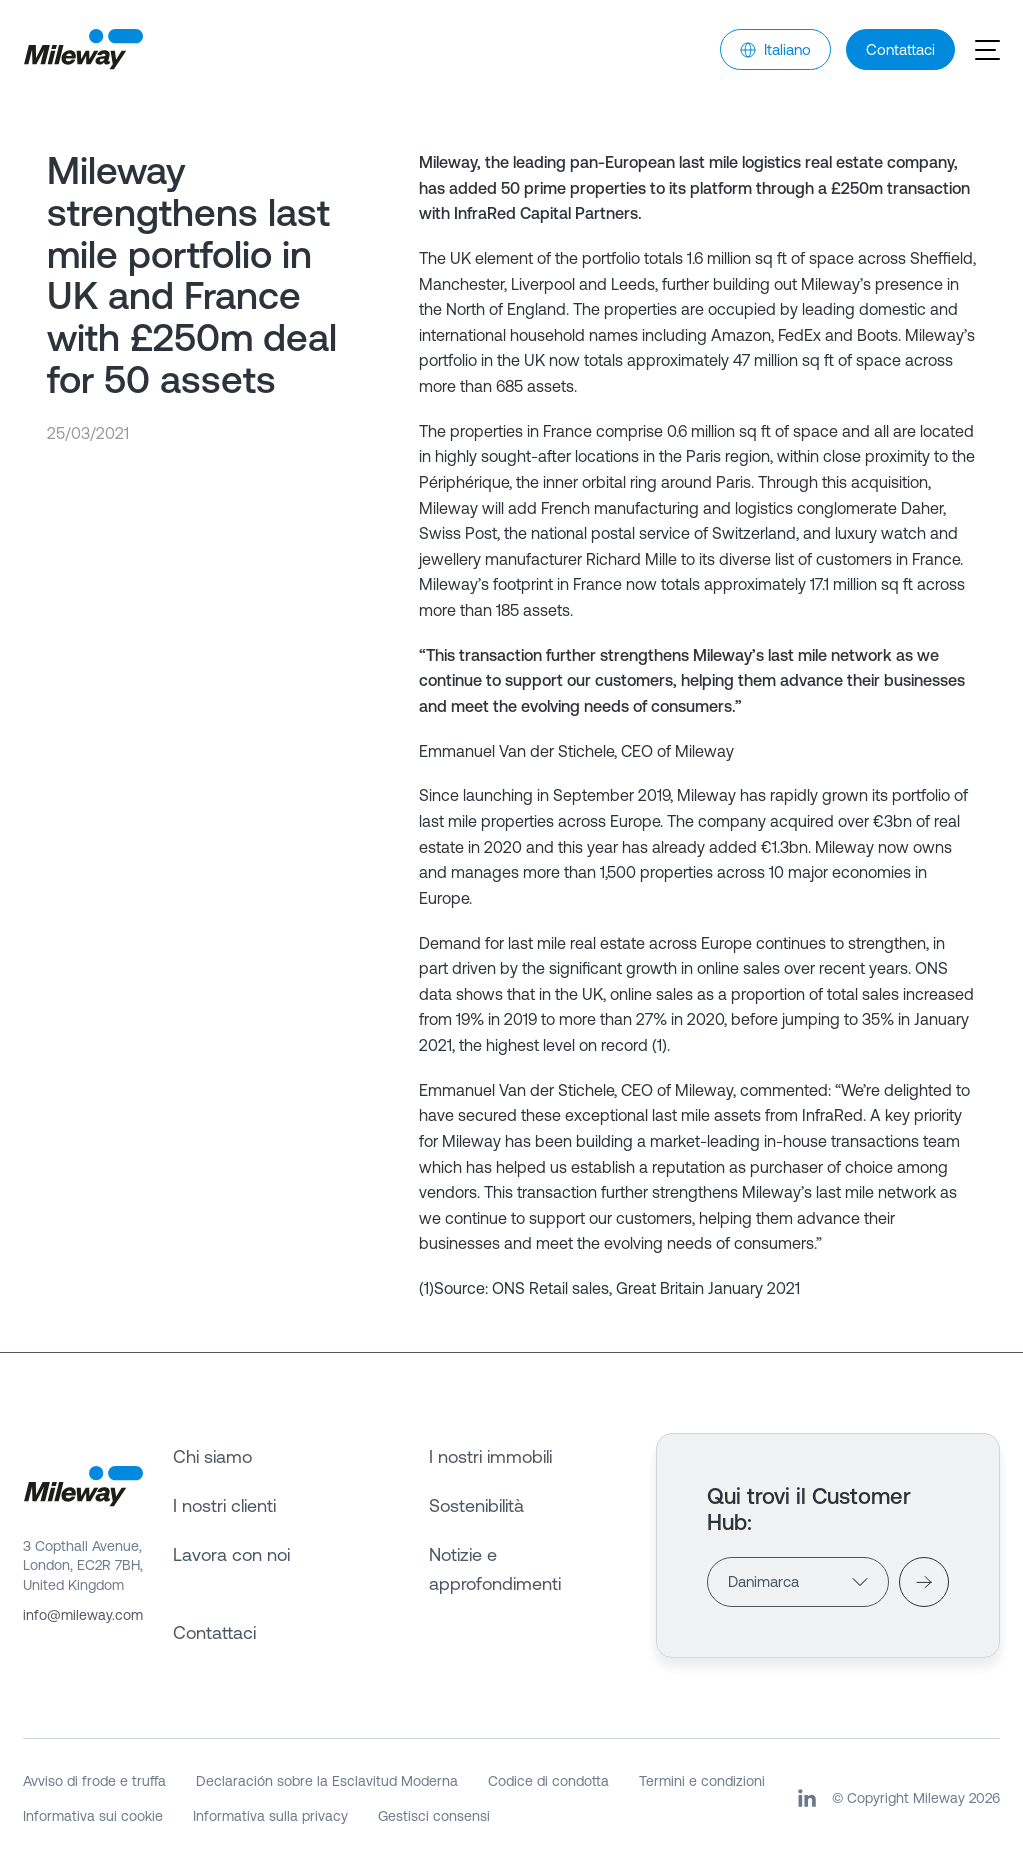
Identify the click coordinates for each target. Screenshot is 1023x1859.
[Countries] (798, 1582)
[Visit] (924, 1582)
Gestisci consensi (434, 1816)
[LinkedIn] (807, 1798)
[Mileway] (83, 49)
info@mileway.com (83, 1615)
